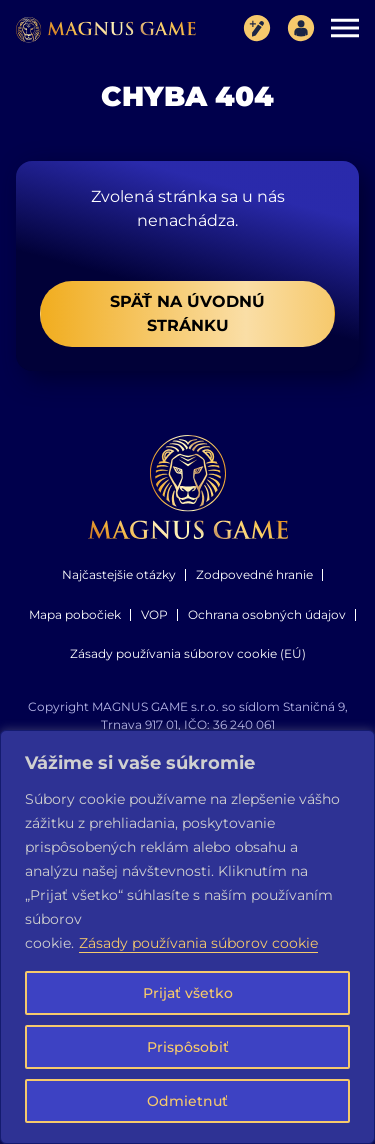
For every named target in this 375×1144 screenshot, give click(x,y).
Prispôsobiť (188, 1047)
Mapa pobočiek (75, 614)
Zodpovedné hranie (254, 574)
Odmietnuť (187, 1101)
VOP (154, 614)
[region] (187, 937)
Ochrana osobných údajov (267, 614)
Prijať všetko (188, 993)
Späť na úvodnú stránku (187, 313)
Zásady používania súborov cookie (198, 943)
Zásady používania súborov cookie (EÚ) (188, 653)
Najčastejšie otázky (119, 574)
